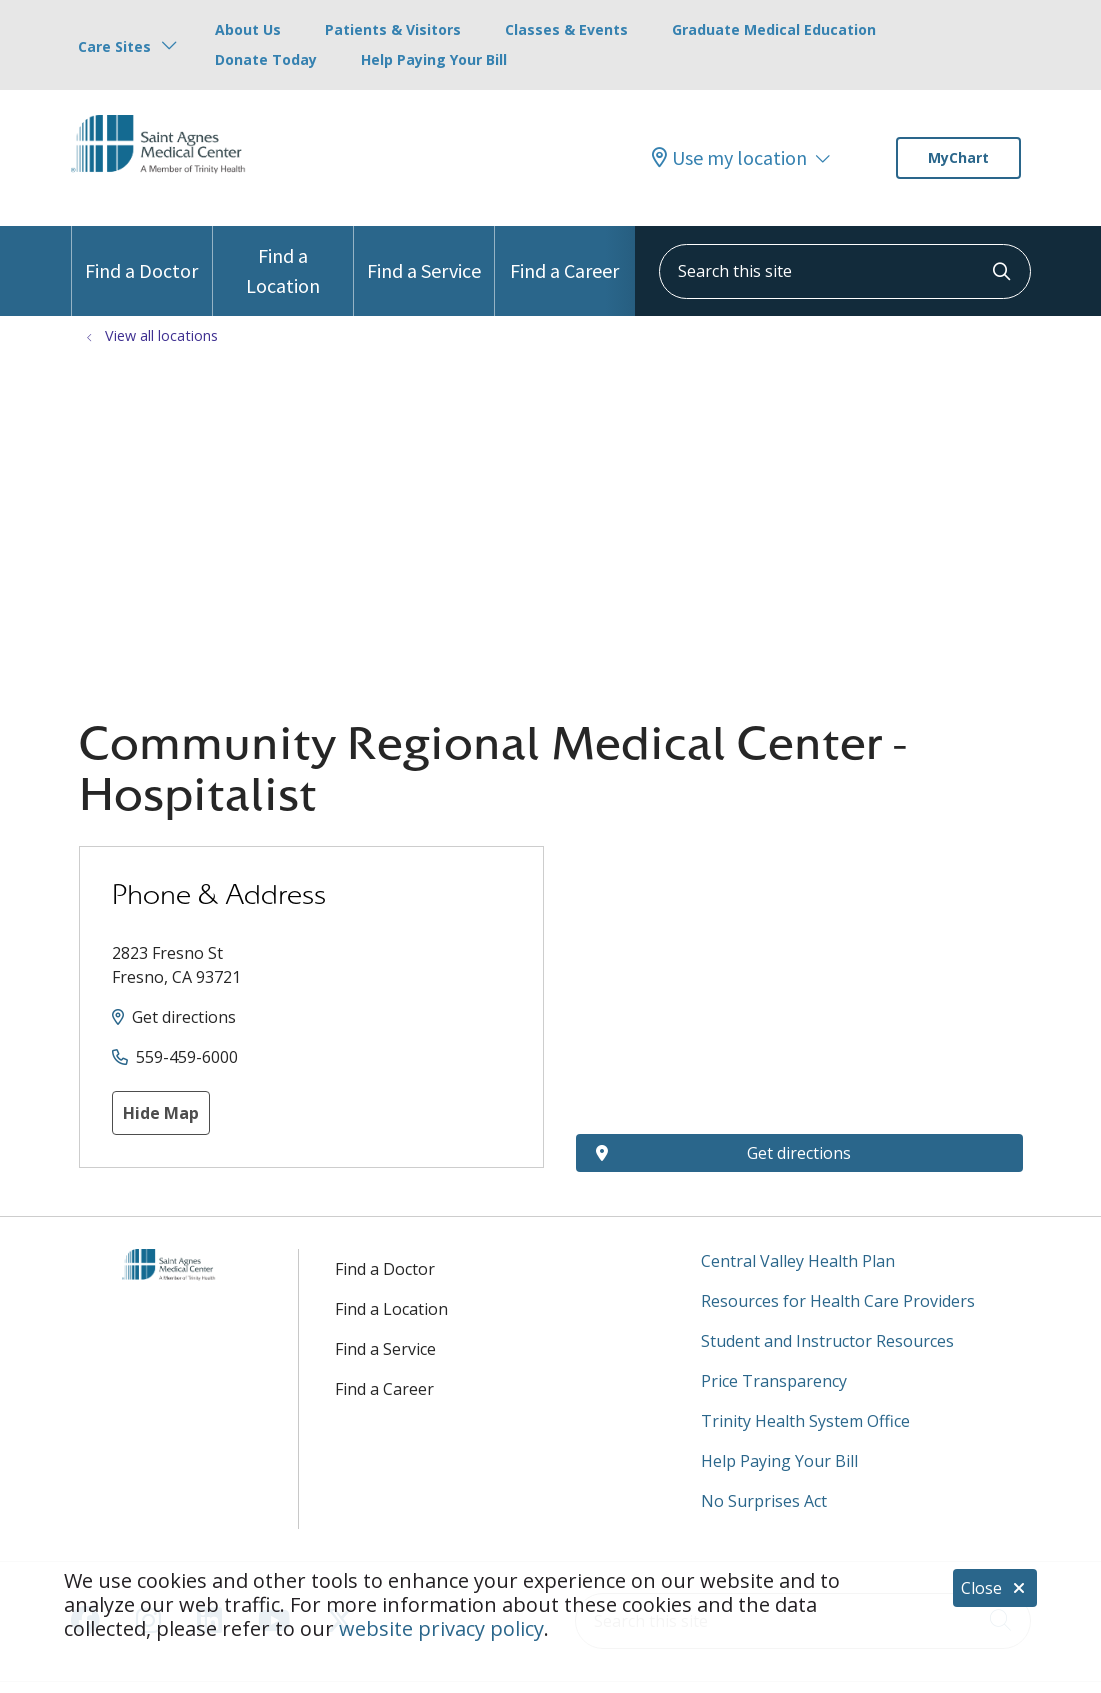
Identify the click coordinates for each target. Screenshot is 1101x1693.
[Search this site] (845, 271)
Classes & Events (566, 29)
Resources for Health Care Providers (838, 1301)
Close (995, 1588)
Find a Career (564, 254)
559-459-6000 (187, 1057)
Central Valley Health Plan (798, 1261)
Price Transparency (774, 1381)
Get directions (184, 1017)
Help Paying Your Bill (434, 59)
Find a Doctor (141, 254)
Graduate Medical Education (774, 29)
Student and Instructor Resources (827, 1341)
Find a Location (283, 262)
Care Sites (114, 46)
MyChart (958, 157)
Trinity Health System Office (805, 1421)
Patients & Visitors (393, 29)
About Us (248, 29)
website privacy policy (441, 1628)
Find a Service (424, 254)
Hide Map (161, 1113)
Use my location (729, 158)
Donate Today (266, 59)
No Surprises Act (764, 1501)
